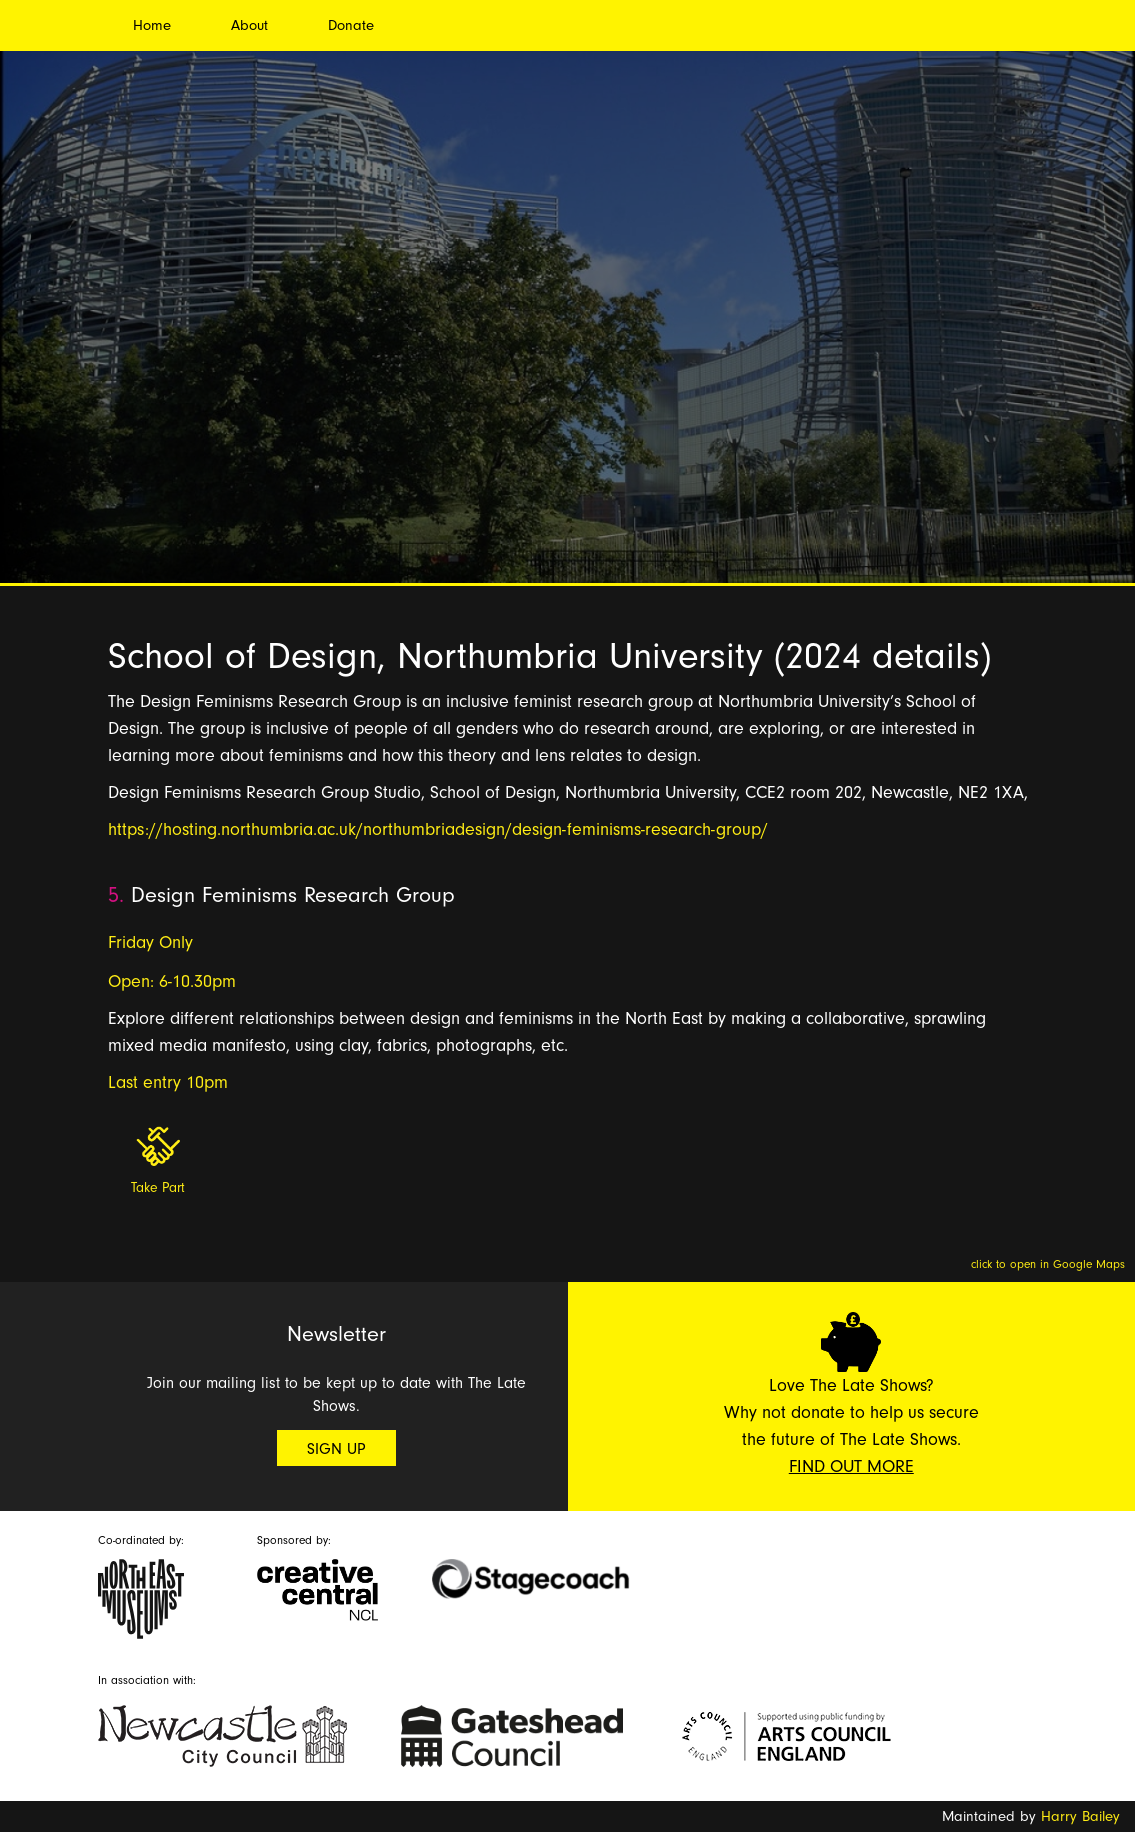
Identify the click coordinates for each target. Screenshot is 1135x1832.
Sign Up (336, 1449)
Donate (351, 25)
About (249, 25)
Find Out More (851, 1466)
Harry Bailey (1080, 1816)
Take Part (158, 1188)
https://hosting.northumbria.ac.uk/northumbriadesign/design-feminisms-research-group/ (438, 829)
